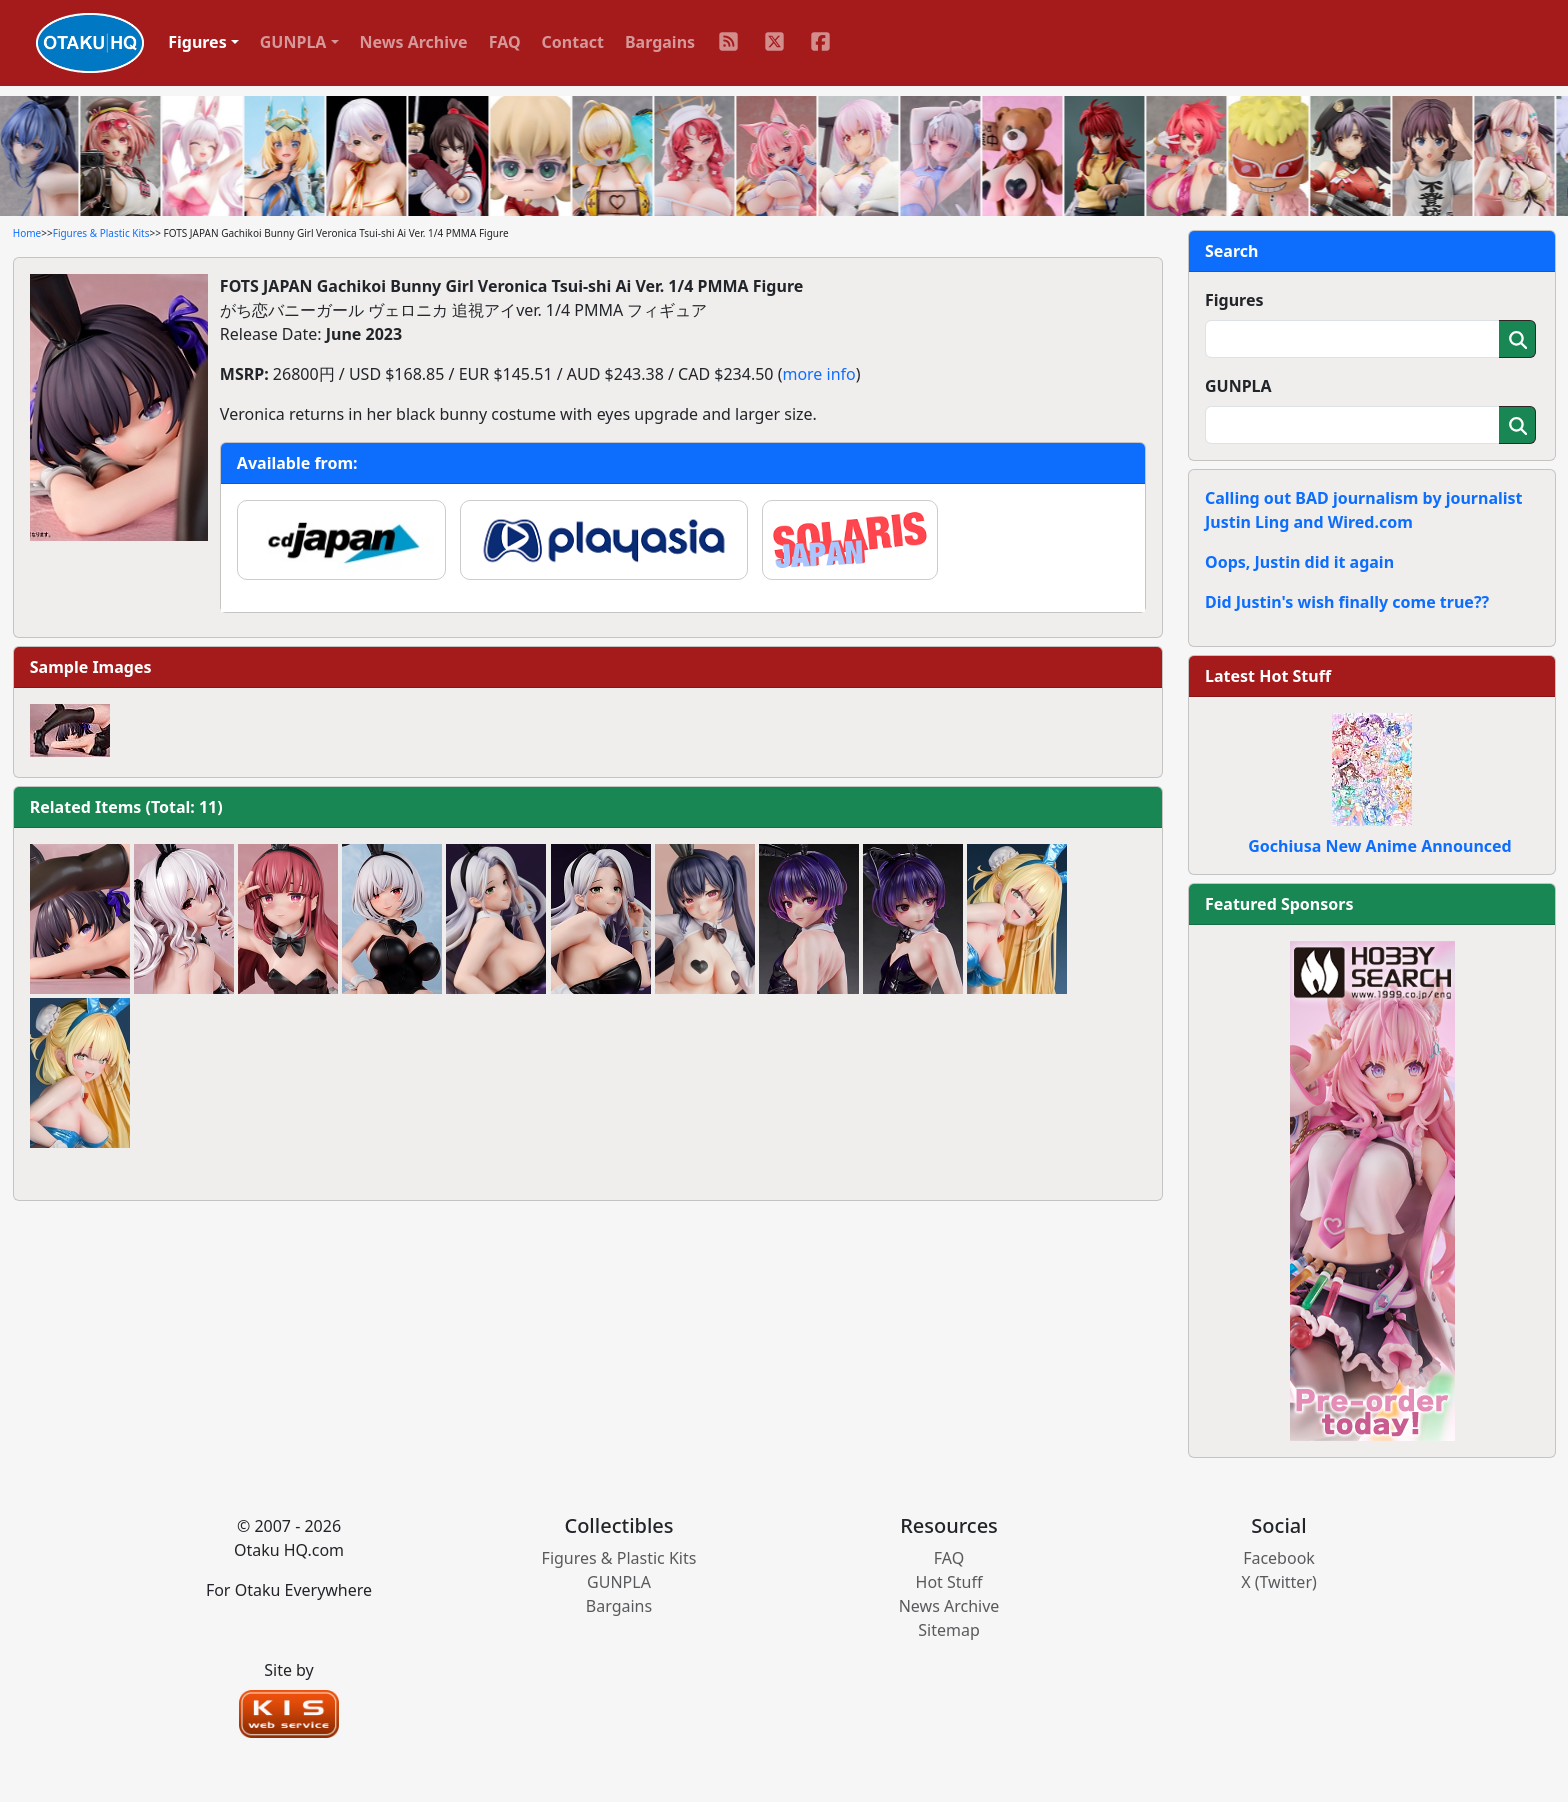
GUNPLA (1238, 386)
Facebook (1279, 1558)
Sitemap (949, 1630)
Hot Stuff (949, 1582)
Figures (1234, 300)
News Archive (414, 42)
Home (27, 233)
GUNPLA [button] (293, 42)
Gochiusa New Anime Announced (1379, 846)
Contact (573, 42)
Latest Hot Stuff (1268, 676)
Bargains (660, 42)
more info (818, 374)
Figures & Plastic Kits (101, 233)
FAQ (505, 42)
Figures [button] (197, 42)
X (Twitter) (1279, 1582)
